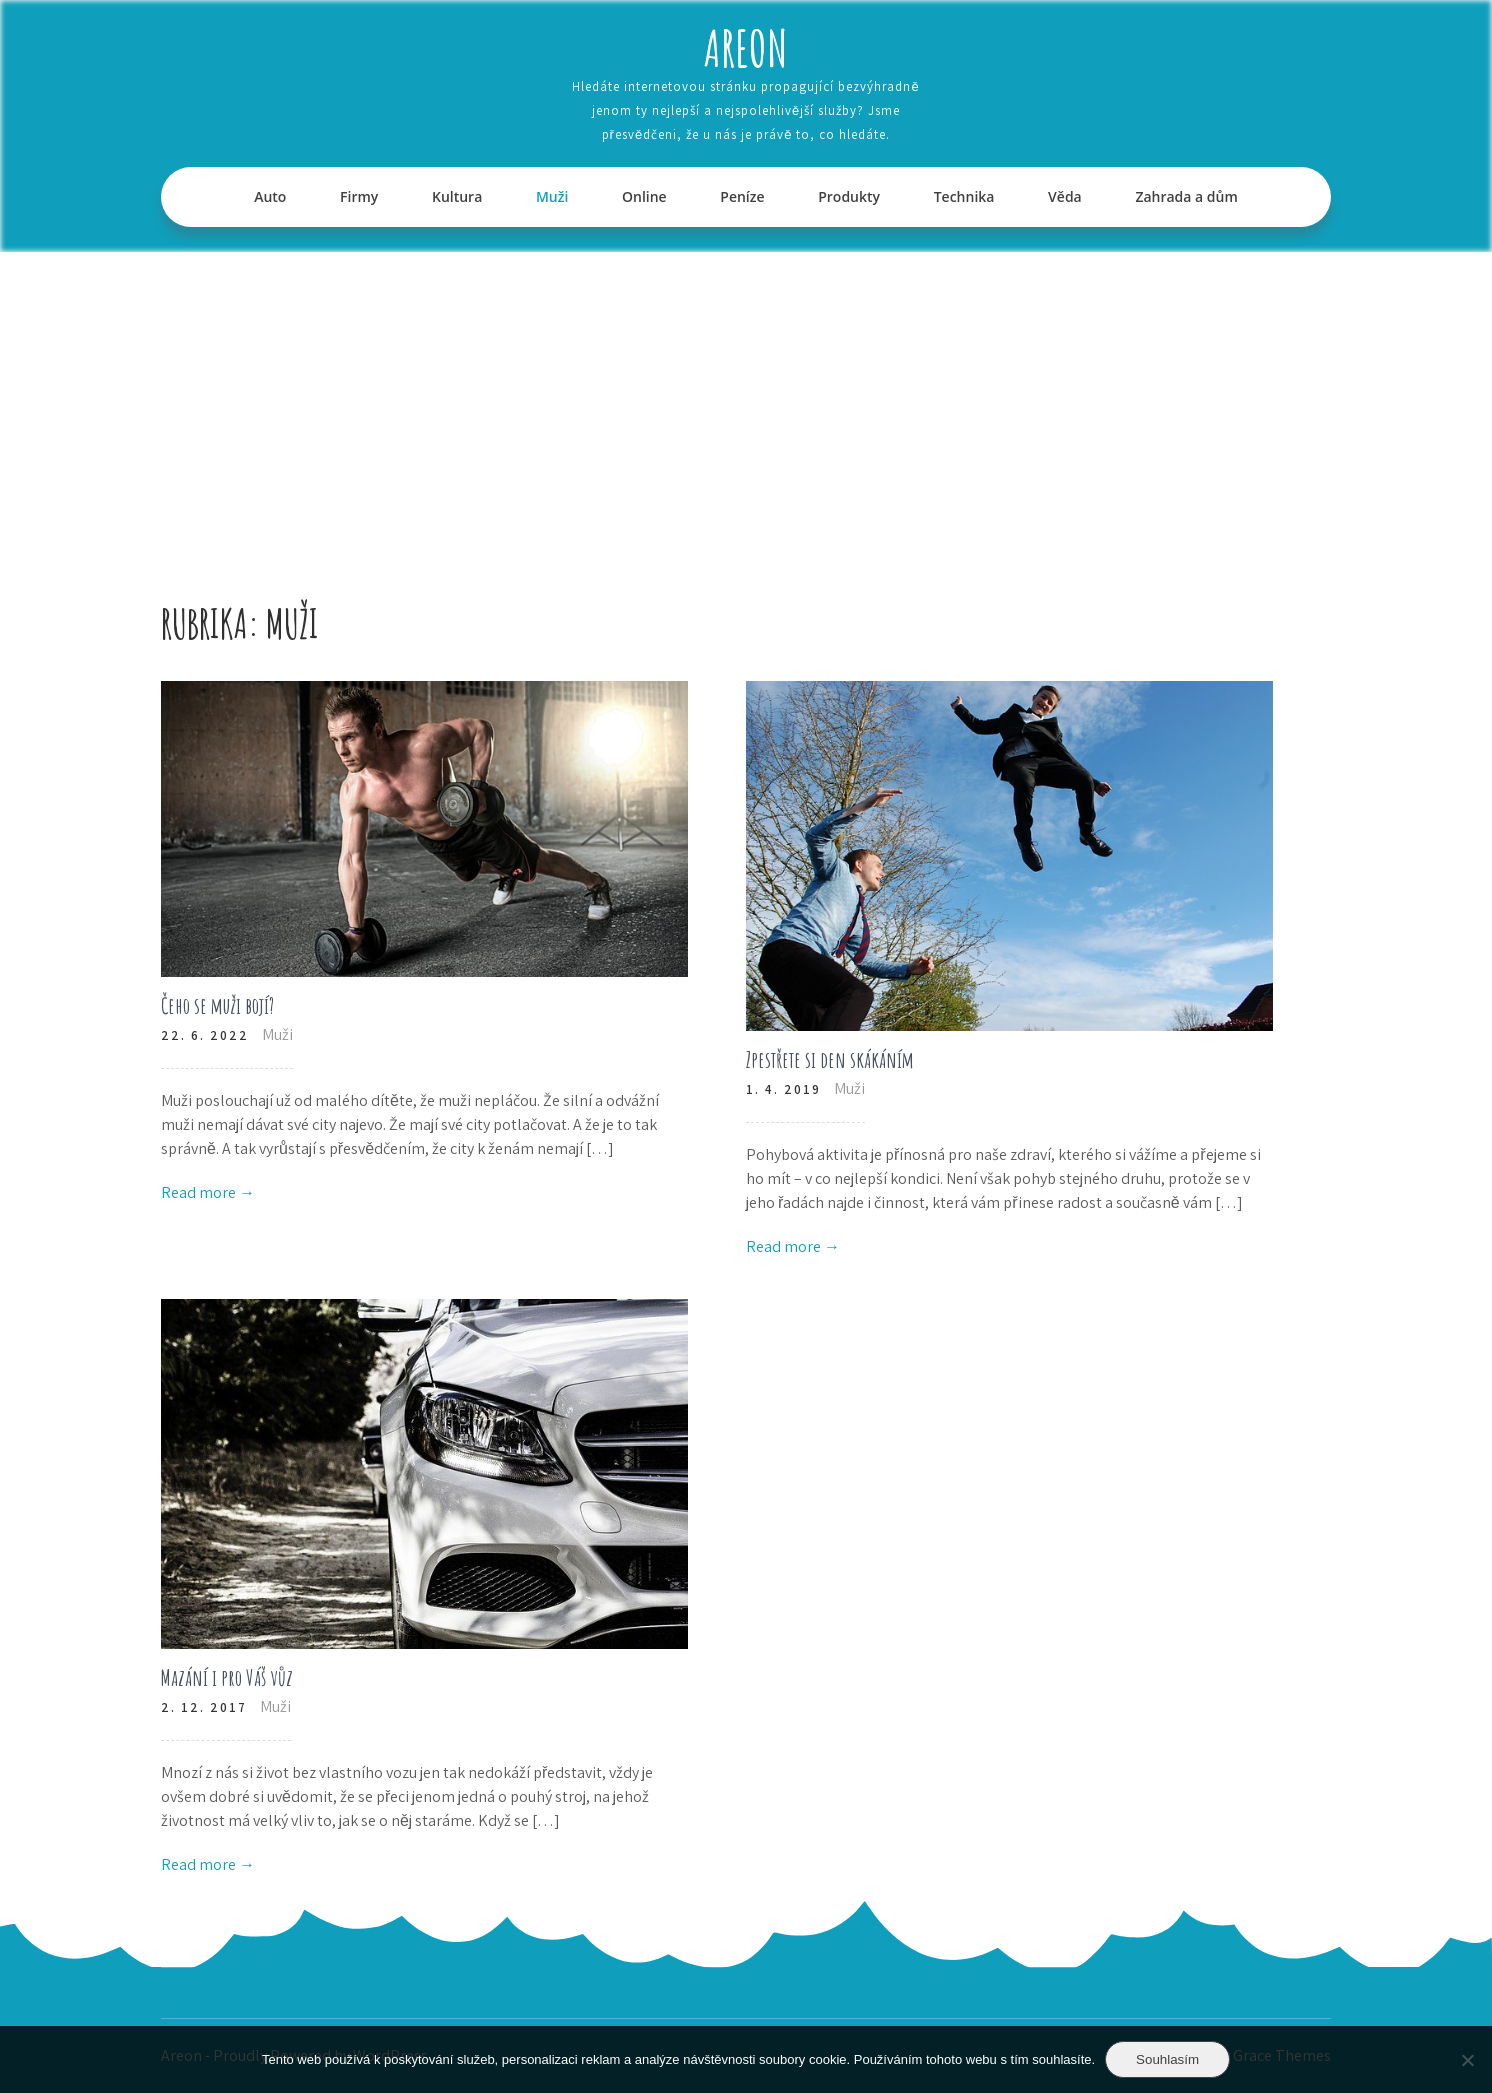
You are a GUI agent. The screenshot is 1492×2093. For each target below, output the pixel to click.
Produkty (849, 196)
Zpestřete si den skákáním (830, 1059)
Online (644, 196)
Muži (552, 196)
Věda (1065, 196)
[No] (1467, 2060)
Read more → (208, 1192)
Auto (270, 196)
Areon (746, 47)
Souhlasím (1167, 2059)
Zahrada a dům (1186, 196)
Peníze (742, 196)
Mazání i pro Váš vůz (227, 1677)
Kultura (457, 196)
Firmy (359, 196)
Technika (964, 196)
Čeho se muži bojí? (217, 1005)
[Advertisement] (746, 402)
